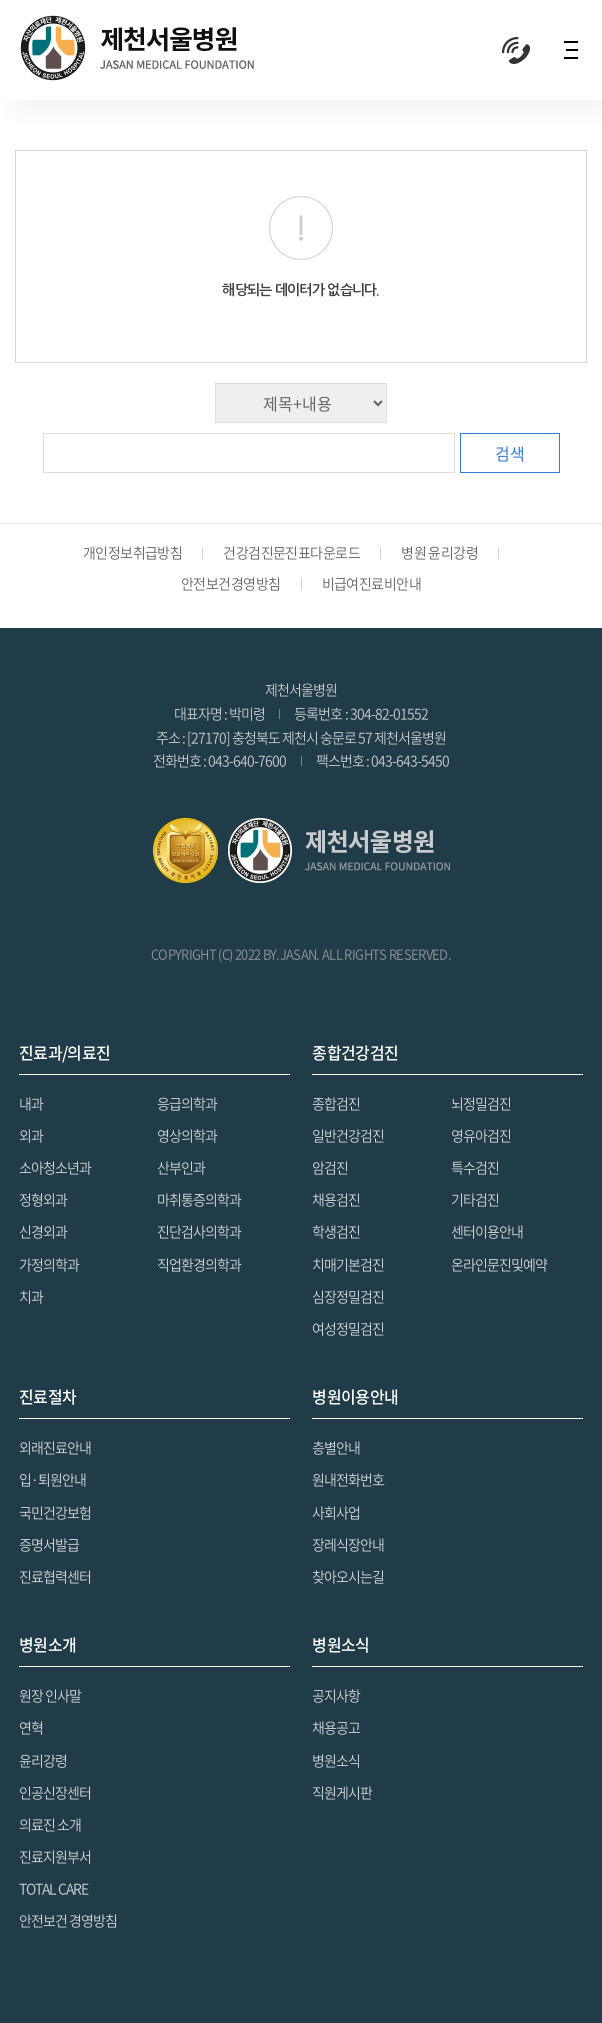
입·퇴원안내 (52, 1479)
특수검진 (475, 1167)
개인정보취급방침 (133, 552)
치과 (31, 1296)
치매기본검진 (348, 1264)
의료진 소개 (50, 1824)
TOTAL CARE (53, 1888)
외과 (31, 1135)
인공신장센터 (55, 1792)
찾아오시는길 (348, 1576)
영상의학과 (187, 1135)
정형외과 (43, 1199)
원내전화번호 (348, 1479)
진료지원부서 (55, 1856)
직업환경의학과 (199, 1264)
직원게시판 (342, 1792)
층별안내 (336, 1447)
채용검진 (336, 1199)
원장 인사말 (50, 1695)
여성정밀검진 (348, 1328)
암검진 (330, 1167)
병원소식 (336, 1760)
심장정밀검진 (348, 1296)
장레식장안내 (348, 1544)
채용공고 (336, 1727)
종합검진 (336, 1103)
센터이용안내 (487, 1231)
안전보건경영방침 (231, 583)
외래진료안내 (55, 1447)
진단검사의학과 (199, 1231)
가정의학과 (49, 1264)
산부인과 (181, 1167)
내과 (31, 1103)
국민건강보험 (55, 1512)
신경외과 (43, 1231)
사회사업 (336, 1512)
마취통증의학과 (199, 1199)
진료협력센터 (55, 1576)
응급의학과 (187, 1103)
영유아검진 (481, 1135)
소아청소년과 (55, 1167)
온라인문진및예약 (499, 1264)
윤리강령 (43, 1760)
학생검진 (336, 1231)
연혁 (31, 1727)
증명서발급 (49, 1544)
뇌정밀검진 (481, 1103)
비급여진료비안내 (372, 583)
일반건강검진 (348, 1135)
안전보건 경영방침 (68, 1920)
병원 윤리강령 (439, 552)
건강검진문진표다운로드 (291, 552)
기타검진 (475, 1199)
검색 (510, 453)
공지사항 (336, 1695)
